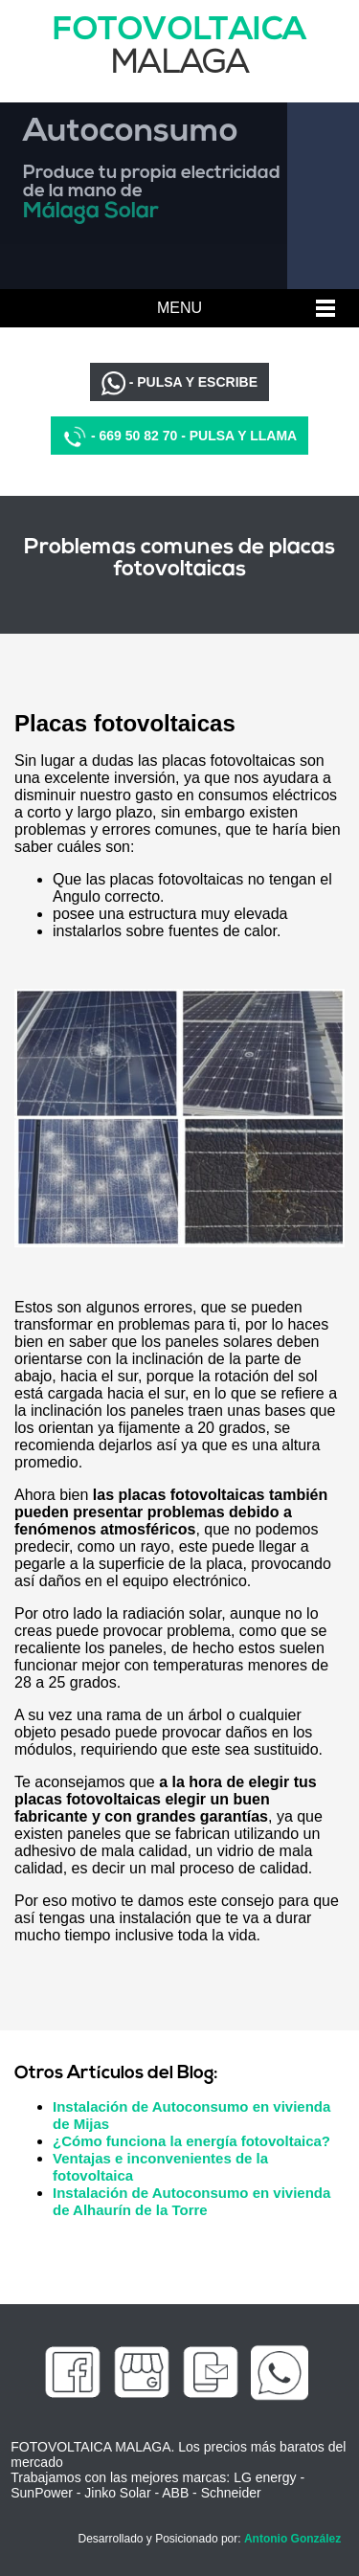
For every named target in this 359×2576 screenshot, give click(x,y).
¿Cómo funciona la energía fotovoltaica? (191, 2141)
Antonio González (292, 2538)
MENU (179, 308)
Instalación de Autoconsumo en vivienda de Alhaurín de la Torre (191, 2201)
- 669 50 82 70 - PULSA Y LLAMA (179, 437)
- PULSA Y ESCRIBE (179, 383)
